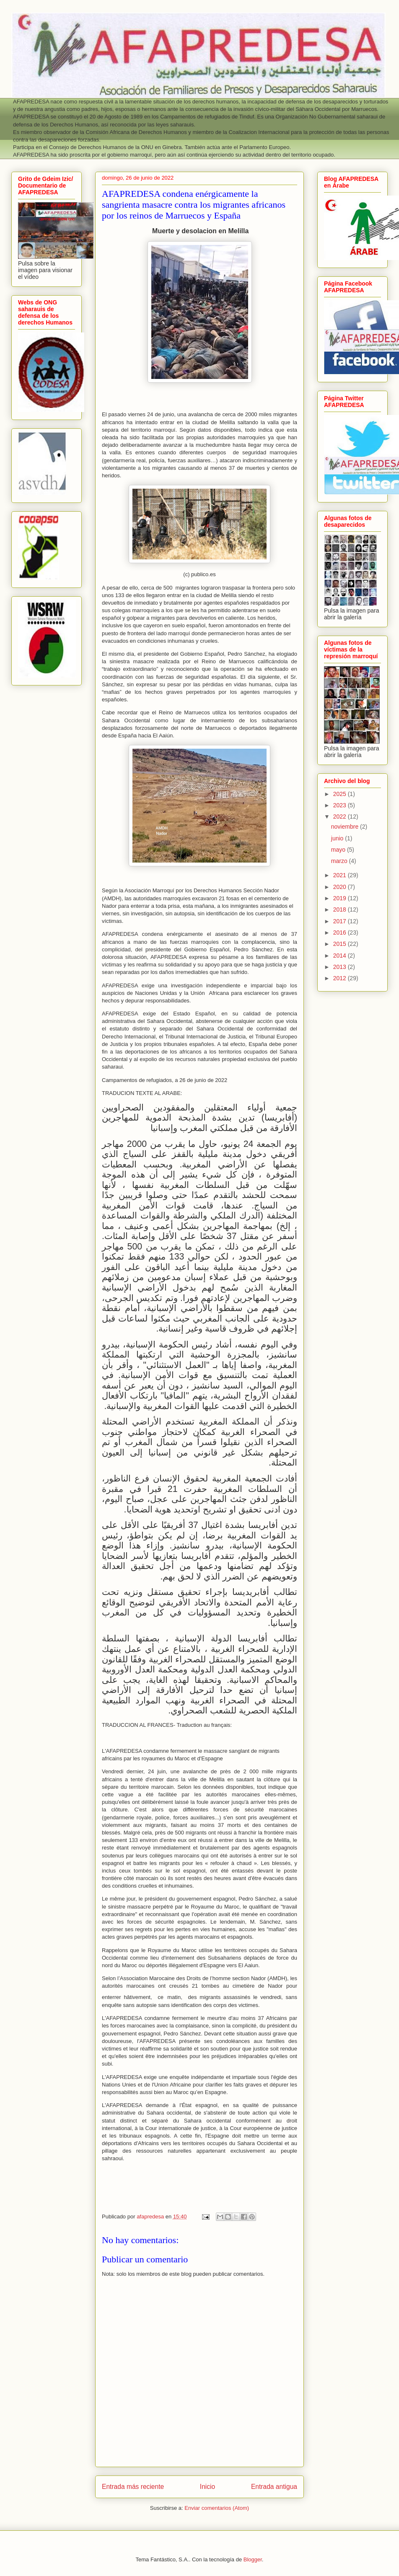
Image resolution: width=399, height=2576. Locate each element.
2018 (340, 909)
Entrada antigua (274, 2486)
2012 (340, 978)
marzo (340, 861)
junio (338, 838)
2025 (340, 794)
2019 (340, 898)
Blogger (253, 2559)
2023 (340, 805)
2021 (340, 875)
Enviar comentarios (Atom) (216, 2508)
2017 (340, 921)
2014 (340, 955)
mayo (339, 849)
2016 (340, 932)
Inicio (207, 2486)
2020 (340, 887)
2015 (340, 943)
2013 (340, 966)
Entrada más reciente (133, 2486)
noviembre (345, 826)
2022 (340, 816)
